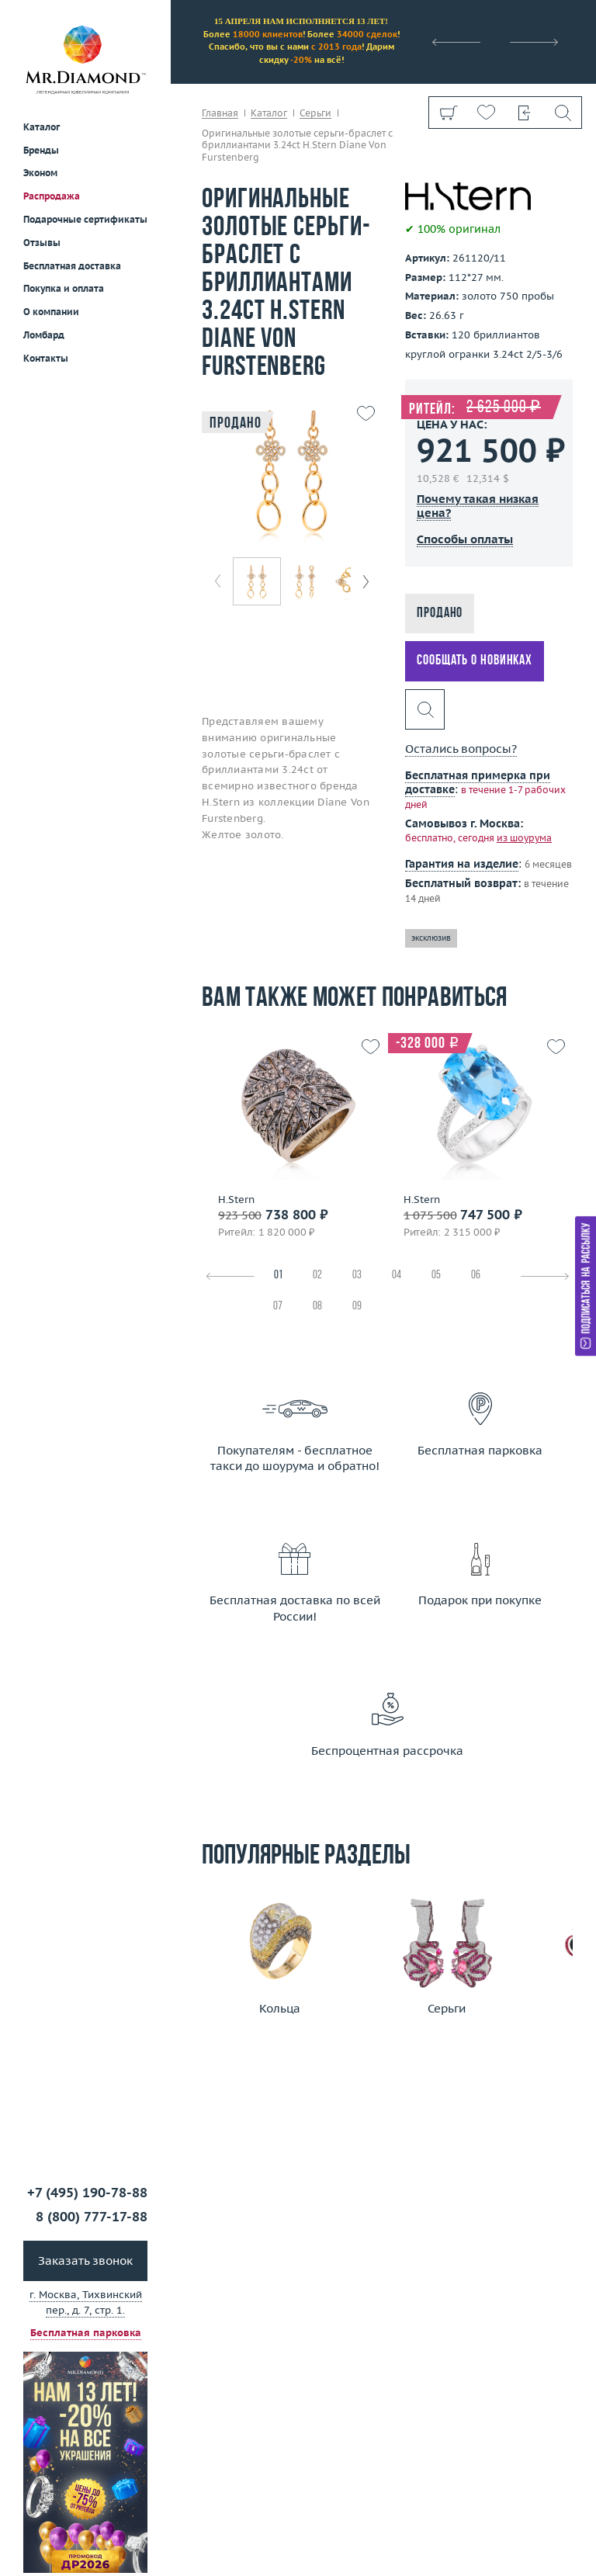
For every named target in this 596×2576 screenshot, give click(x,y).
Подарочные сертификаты (85, 219)
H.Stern (236, 1200)
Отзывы (42, 242)
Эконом (40, 173)
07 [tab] (277, 1306)
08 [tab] (317, 1306)
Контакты (45, 358)
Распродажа (51, 196)
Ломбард (43, 335)
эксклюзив (431, 938)
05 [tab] (436, 1275)
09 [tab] (357, 1306)
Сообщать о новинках (474, 661)
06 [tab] (475, 1275)
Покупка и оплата (63, 288)
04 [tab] (396, 1275)
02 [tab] (317, 1275)
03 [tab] (357, 1275)
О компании (51, 311)
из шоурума (524, 838)
